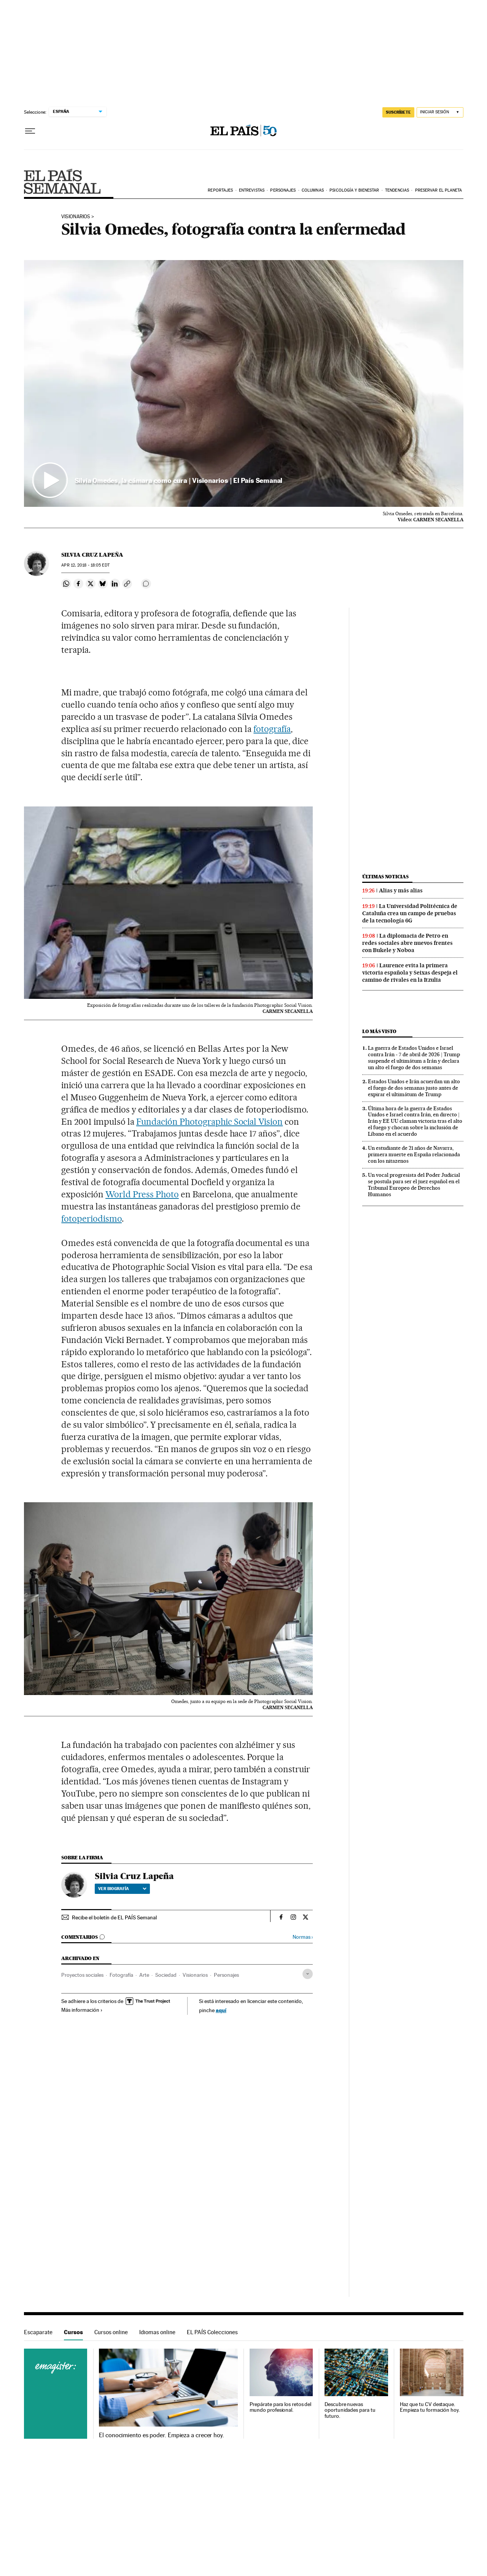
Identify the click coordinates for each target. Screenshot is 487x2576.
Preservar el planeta (438, 190)
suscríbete (398, 112)
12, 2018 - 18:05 (85, 565)
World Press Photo (142, 1194)
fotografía (272, 729)
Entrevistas (251, 190)
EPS (62, 181)
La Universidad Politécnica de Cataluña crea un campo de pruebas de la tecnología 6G (409, 913)
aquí (221, 2010)
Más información (82, 2010)
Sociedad (166, 1975)
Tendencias (397, 190)
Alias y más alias (401, 890)
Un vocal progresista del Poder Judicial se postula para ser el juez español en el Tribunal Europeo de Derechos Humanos (414, 1184)
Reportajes (220, 190)
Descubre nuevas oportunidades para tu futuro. (350, 2410)
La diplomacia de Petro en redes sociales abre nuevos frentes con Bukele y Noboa (407, 943)
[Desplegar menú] (30, 131)
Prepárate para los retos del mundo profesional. (281, 2407)
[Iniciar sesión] (440, 112)
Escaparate (38, 2332)
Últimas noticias (385, 876)
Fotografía (121, 1975)
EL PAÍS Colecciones (212, 2332)
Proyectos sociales (82, 1975)
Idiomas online (157, 2332)
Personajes (283, 190)
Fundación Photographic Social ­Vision (209, 1121)
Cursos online (111, 2332)
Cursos (73, 2332)
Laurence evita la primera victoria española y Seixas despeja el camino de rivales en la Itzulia (410, 972)
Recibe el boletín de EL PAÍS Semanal (114, 1917)
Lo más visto (379, 1031)
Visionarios (195, 1975)
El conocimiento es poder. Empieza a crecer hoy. (161, 2435)
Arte (144, 1975)
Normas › (303, 1937)
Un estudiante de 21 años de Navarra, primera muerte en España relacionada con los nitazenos (414, 1154)
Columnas (313, 190)
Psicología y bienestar (354, 190)
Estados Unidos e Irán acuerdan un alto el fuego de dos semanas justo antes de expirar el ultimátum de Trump (414, 1087)
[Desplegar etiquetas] (307, 1974)
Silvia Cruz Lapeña (92, 554)
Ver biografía (122, 1888)
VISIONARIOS (75, 216)
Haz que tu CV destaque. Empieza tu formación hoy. (430, 2407)
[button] (243, 383)
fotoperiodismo (91, 1218)
